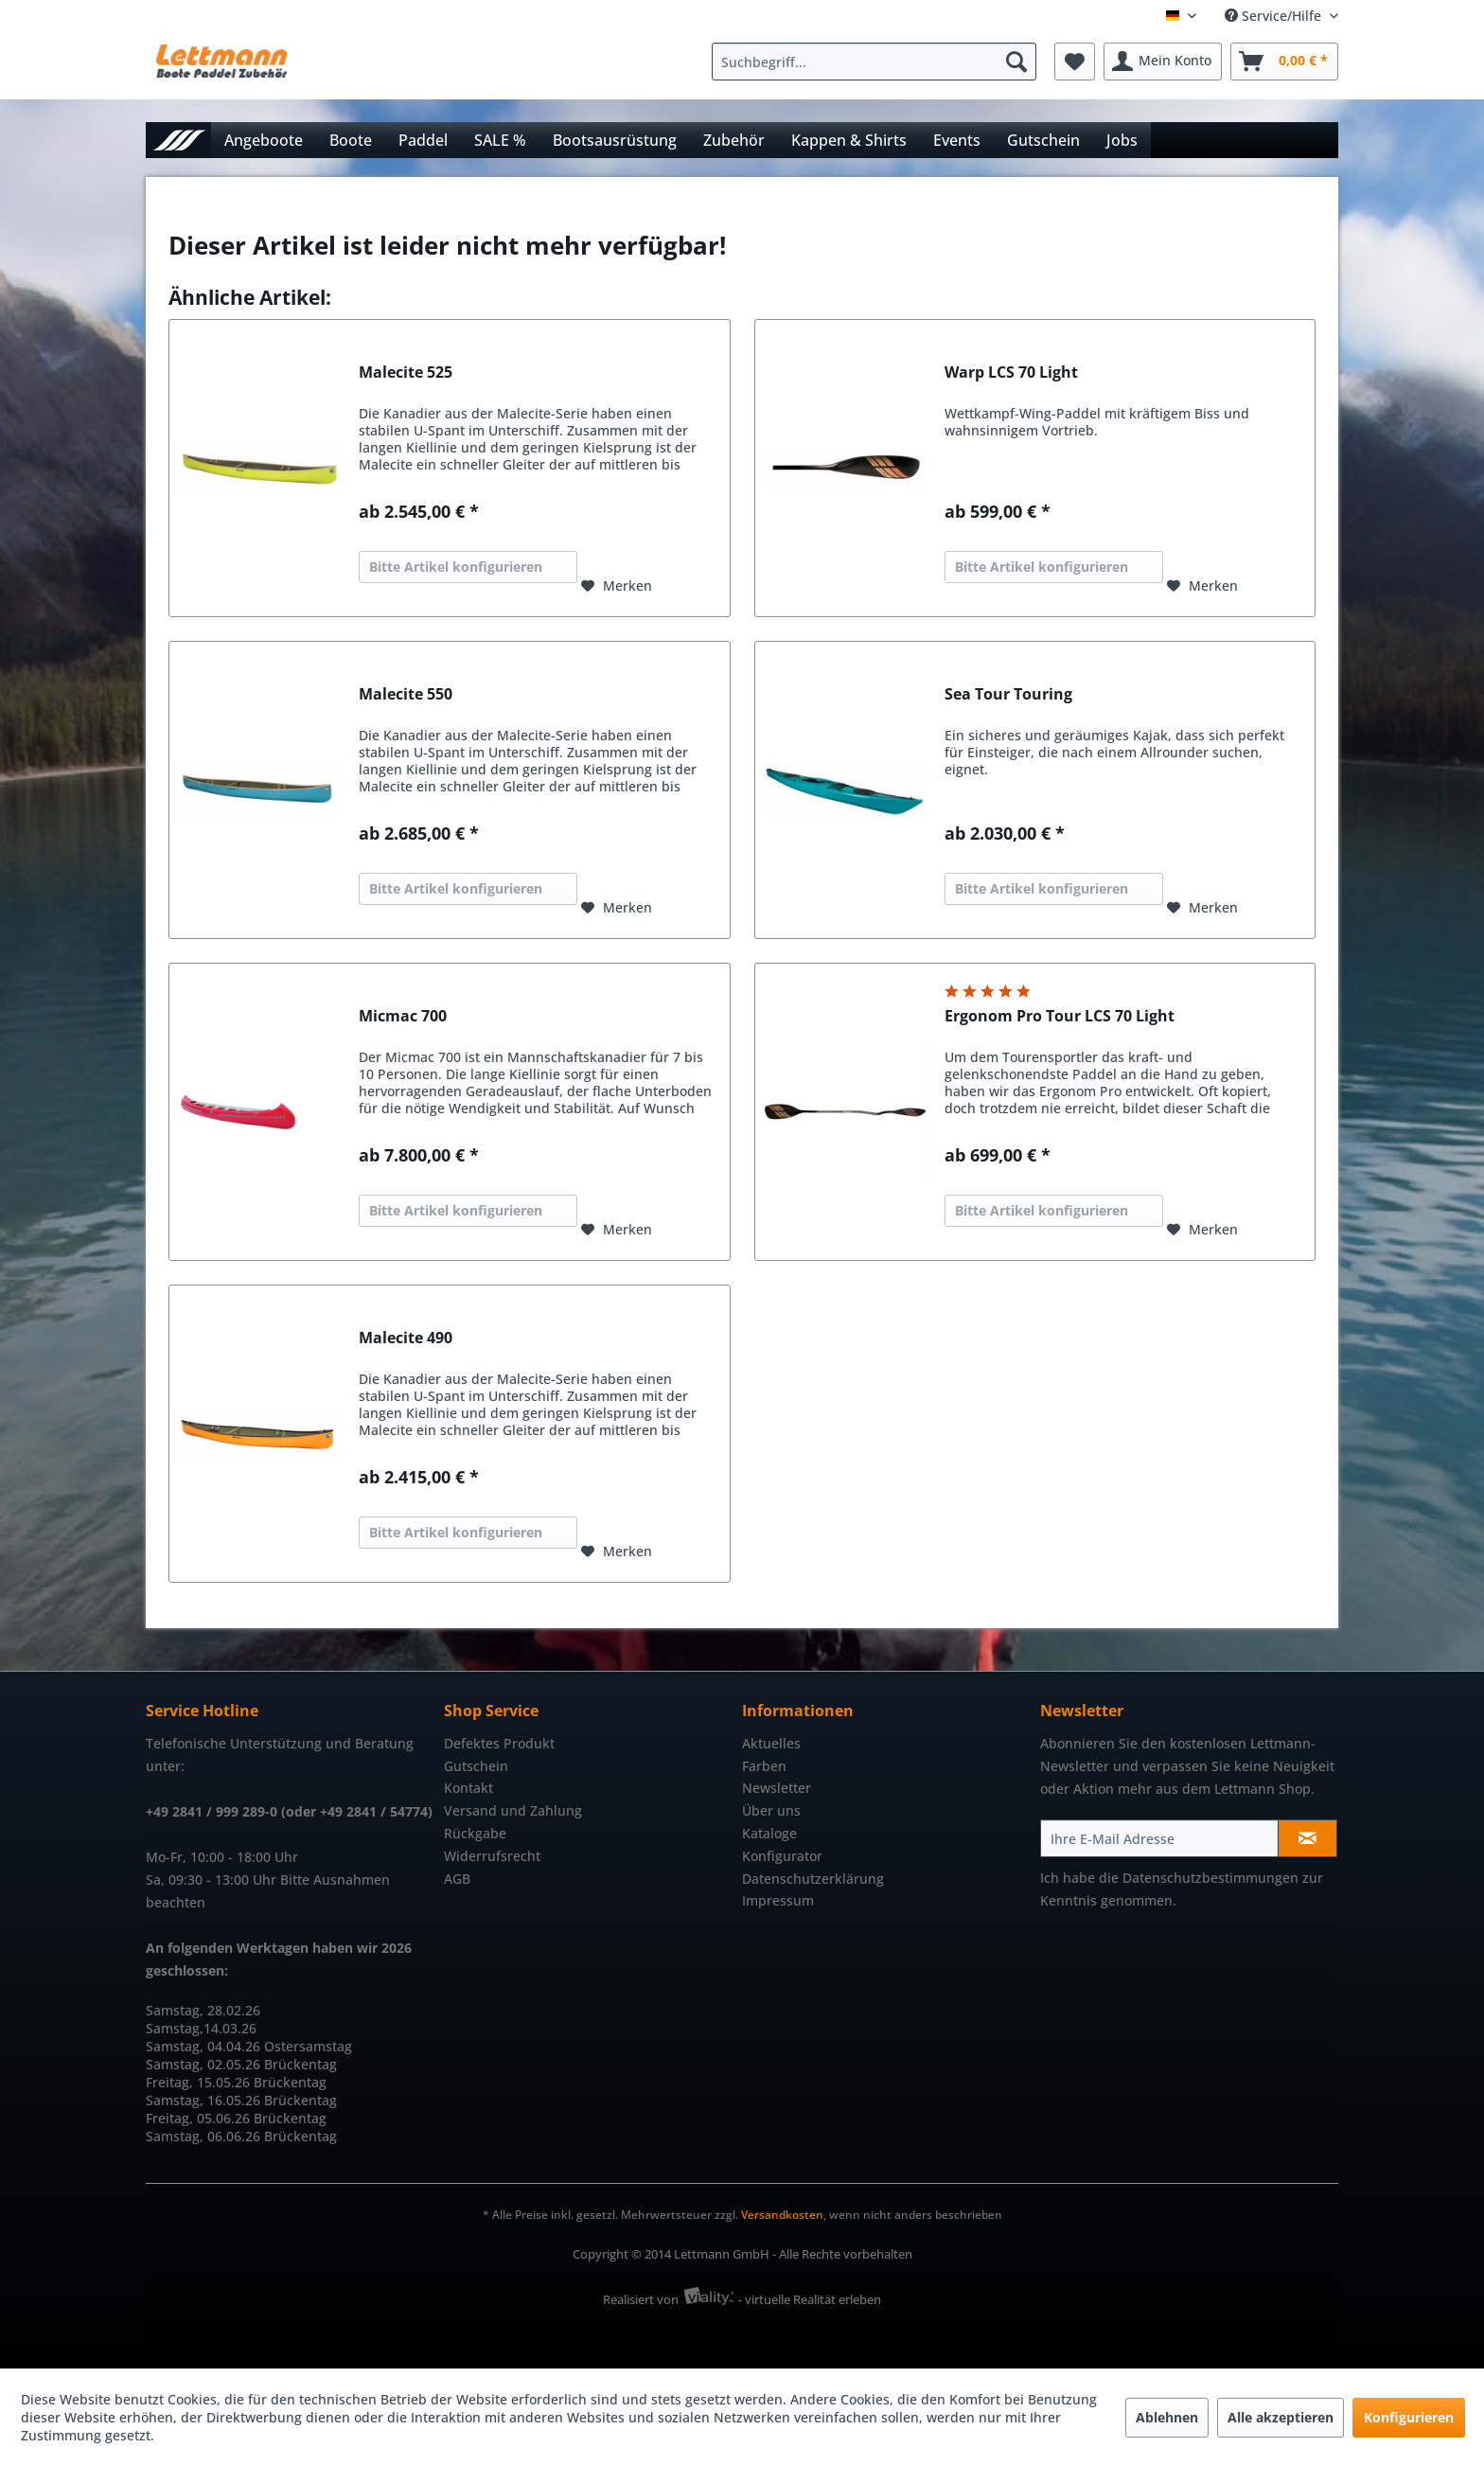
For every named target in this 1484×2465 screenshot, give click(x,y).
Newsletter (776, 1788)
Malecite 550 (405, 694)
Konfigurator (782, 1856)
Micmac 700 (403, 1016)
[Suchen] (1016, 61)
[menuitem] (879, 61)
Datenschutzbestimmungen (1210, 1878)
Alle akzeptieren (1281, 2417)
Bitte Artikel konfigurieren (455, 567)
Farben (764, 1766)
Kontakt (468, 1788)
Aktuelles (771, 1743)
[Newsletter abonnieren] (1307, 1838)
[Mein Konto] (1163, 61)
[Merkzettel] (1074, 61)
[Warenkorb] (1284, 61)
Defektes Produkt (499, 1743)
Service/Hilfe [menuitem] (1275, 16)
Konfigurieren (1409, 2417)
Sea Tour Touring (1008, 694)
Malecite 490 (405, 1338)
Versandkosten (782, 2215)
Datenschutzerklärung (813, 1879)
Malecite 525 (405, 372)
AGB (457, 1879)
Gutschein (476, 1766)
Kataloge (769, 1833)
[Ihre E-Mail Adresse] (1159, 1838)
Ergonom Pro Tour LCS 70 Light (1060, 1016)
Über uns (771, 1810)
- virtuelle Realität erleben (809, 2299)
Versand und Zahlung (513, 1810)
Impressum (778, 1900)
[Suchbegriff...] (874, 61)
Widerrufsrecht (492, 1856)
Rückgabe (475, 1833)
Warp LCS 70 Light (1011, 372)
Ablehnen (1167, 2417)
